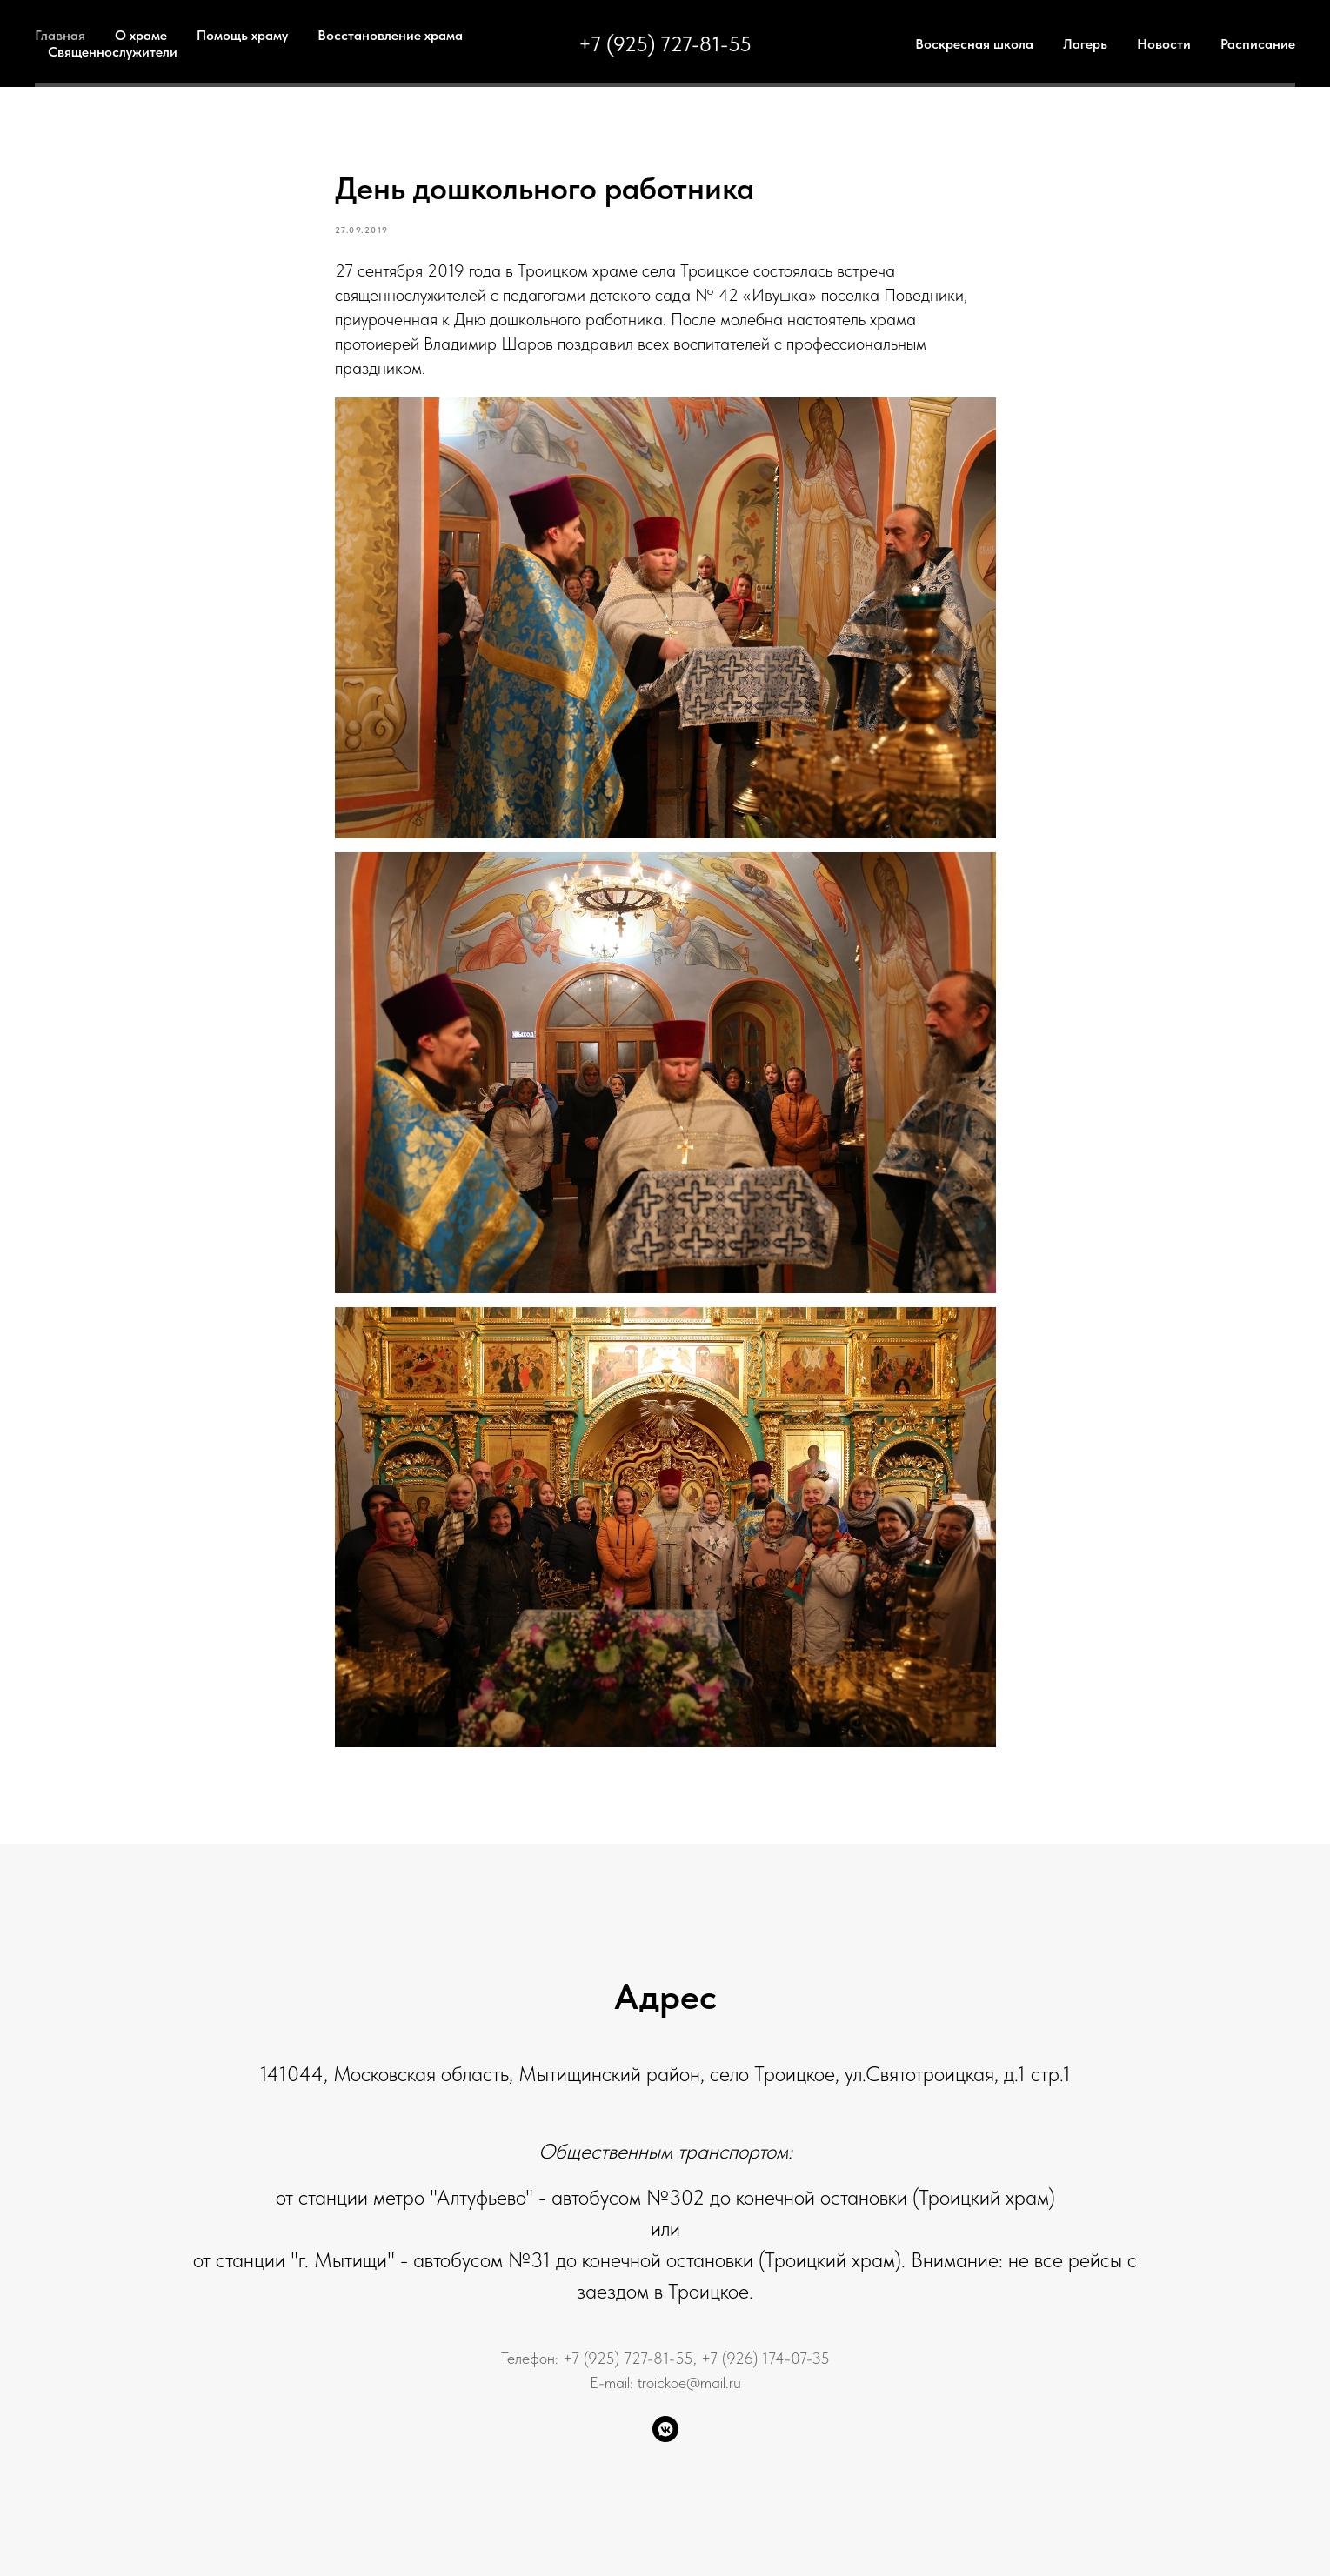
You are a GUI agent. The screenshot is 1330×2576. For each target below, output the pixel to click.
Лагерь (1085, 44)
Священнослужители (112, 51)
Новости (1164, 44)
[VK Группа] (665, 2429)
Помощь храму (242, 35)
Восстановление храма (390, 35)
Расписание (1257, 44)
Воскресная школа (974, 44)
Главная (60, 35)
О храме (141, 35)
